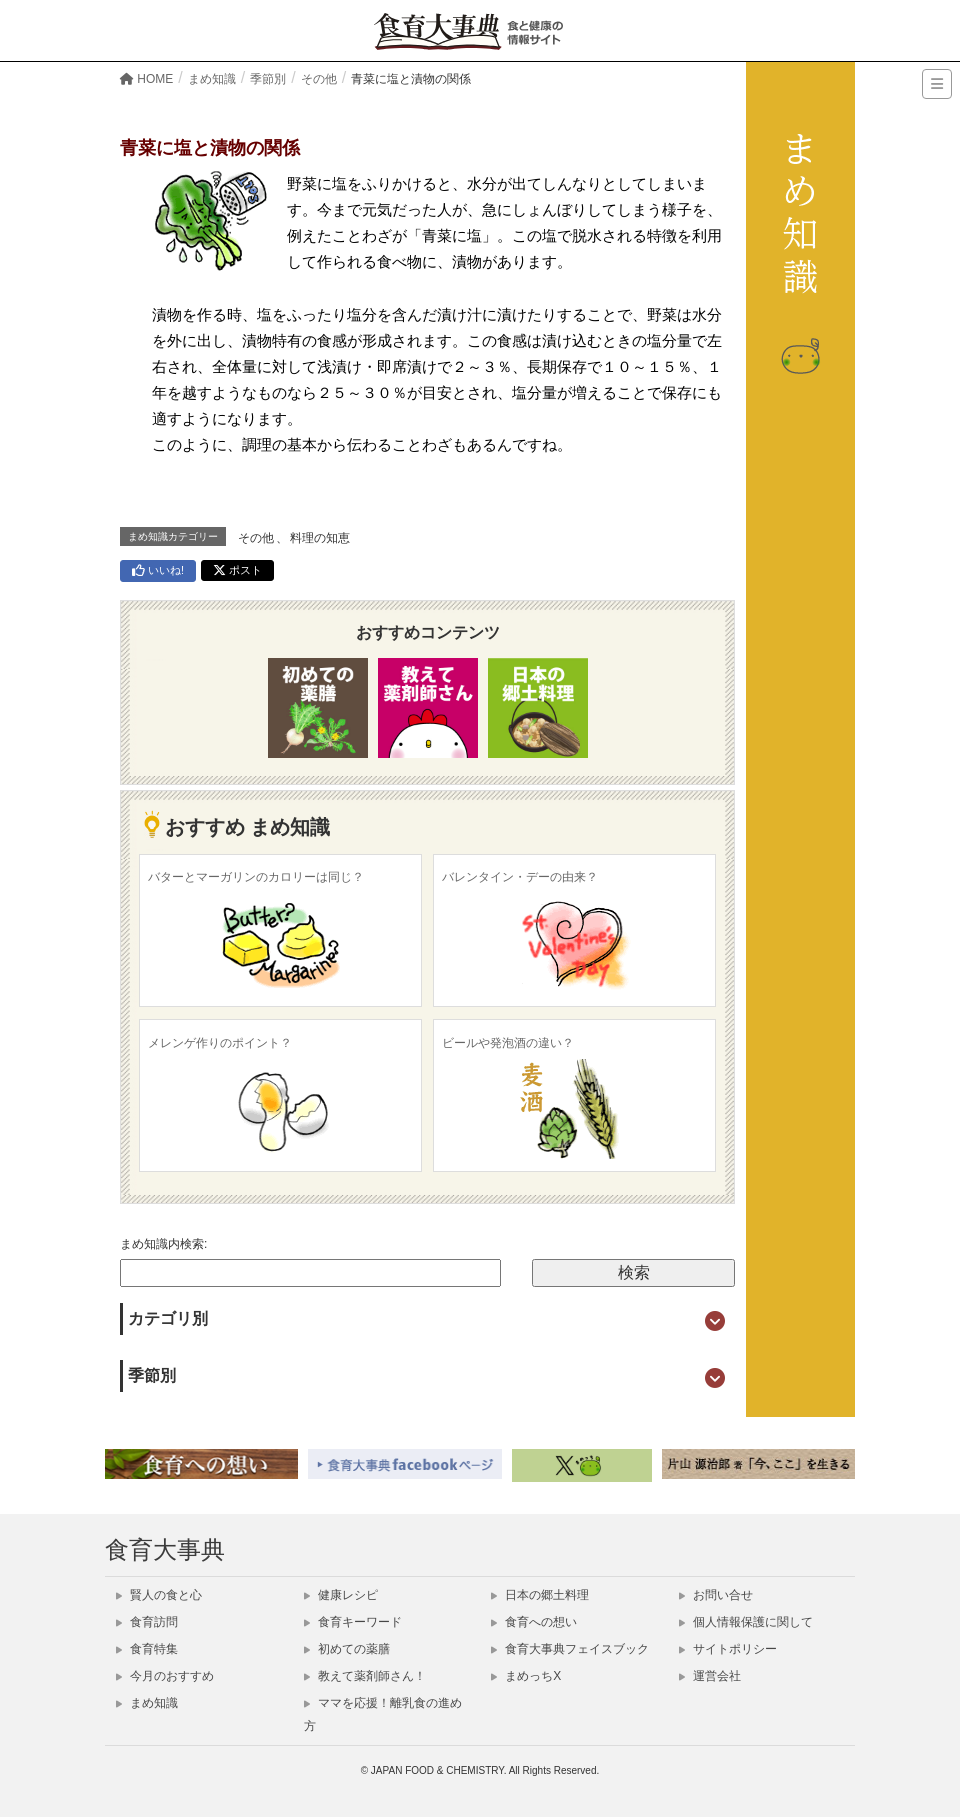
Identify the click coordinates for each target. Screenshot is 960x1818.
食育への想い (534, 1622)
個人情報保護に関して (746, 1622)
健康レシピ (341, 1595)
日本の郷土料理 (540, 1595)
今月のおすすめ (165, 1676)
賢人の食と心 (159, 1595)
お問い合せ (716, 1595)
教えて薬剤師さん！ (365, 1676)
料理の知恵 (320, 538)
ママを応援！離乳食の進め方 (383, 1714)
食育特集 (147, 1649)
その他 (256, 538)
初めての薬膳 (347, 1649)
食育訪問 (147, 1622)
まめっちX (526, 1676)
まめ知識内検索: (163, 1244)
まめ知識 (147, 1703)
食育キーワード (353, 1622)
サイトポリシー (728, 1649)
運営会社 (710, 1676)
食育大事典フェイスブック (570, 1649)
